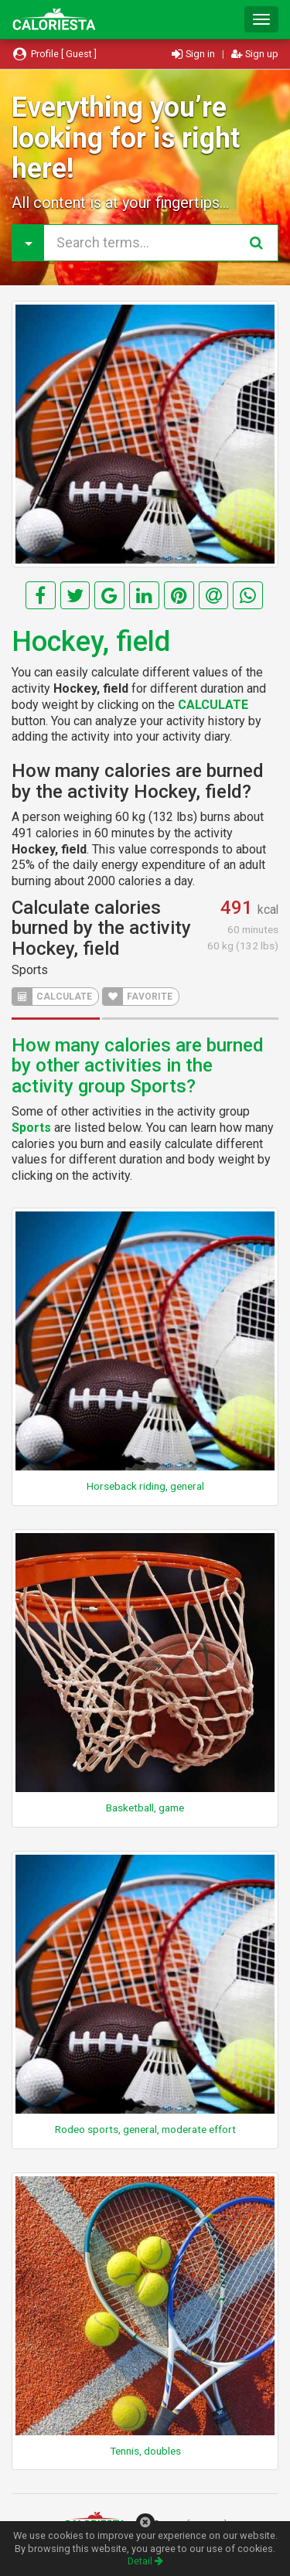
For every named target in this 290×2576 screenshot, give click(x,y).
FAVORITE (137, 996)
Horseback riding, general (145, 1486)
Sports (30, 970)
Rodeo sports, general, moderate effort (145, 2129)
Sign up (254, 54)
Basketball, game (145, 1807)
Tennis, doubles (145, 2451)
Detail (145, 2561)
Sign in (194, 54)
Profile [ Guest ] (54, 54)
